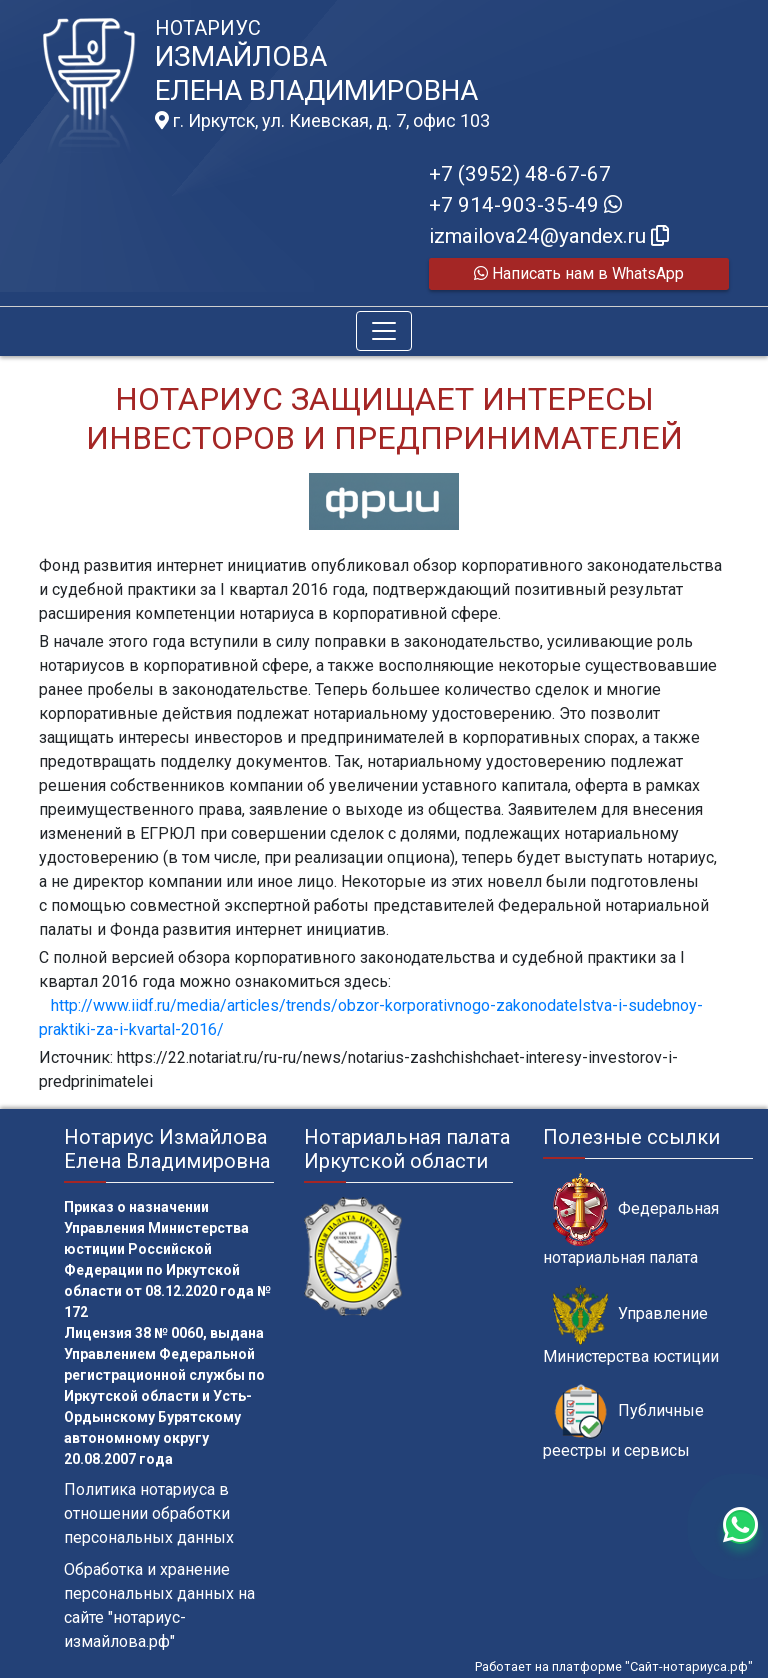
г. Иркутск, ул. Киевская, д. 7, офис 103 (322, 121)
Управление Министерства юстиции (631, 1325)
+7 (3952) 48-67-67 (520, 174)
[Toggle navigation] (384, 331)
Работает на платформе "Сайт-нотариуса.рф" (614, 1666)
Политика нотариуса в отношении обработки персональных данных (149, 1513)
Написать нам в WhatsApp (579, 273)
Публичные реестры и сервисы (623, 1422)
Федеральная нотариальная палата (631, 1220)
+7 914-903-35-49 (525, 205)
